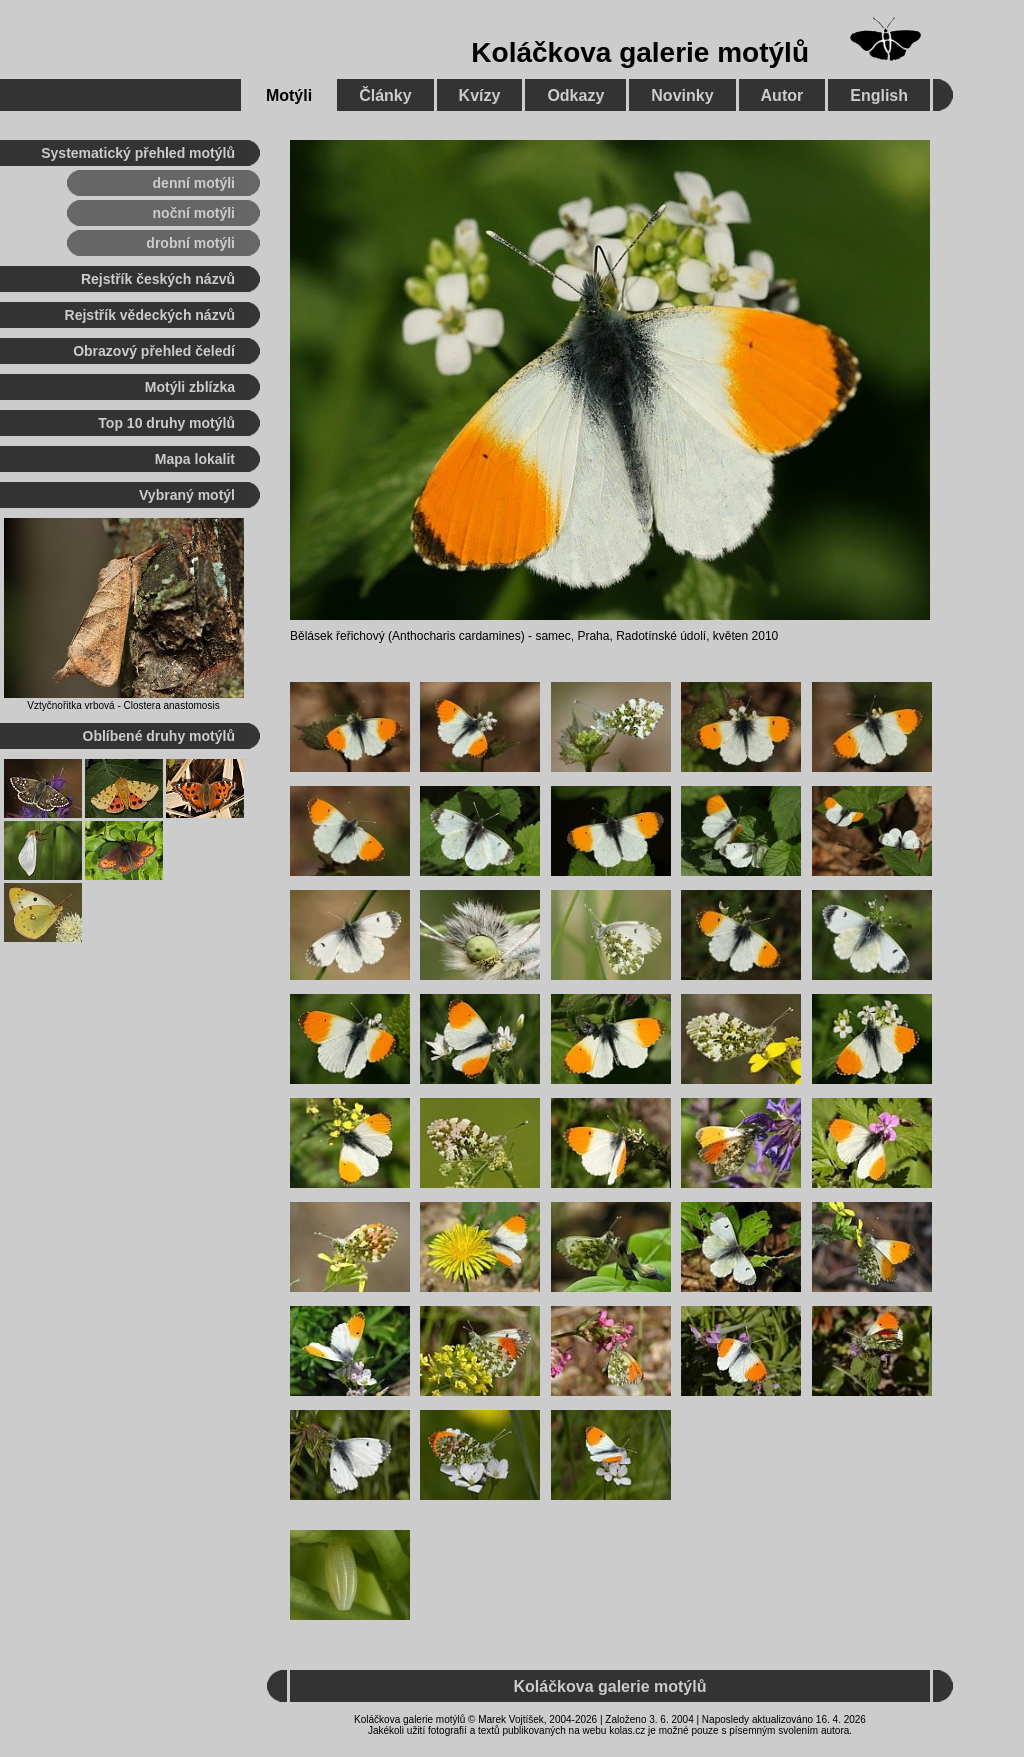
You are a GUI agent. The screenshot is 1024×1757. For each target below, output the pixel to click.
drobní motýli (190, 243)
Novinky (682, 95)
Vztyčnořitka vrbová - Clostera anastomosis (123, 705)
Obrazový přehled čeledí (154, 351)
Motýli (289, 95)
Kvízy (480, 95)
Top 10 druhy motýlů (166, 423)
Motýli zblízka (190, 387)
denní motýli (194, 183)
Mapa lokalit (195, 459)
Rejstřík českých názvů (158, 279)
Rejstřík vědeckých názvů (150, 315)
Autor (782, 95)
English (879, 95)
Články (385, 95)
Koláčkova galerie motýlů (640, 52)
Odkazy (575, 95)
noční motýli (194, 213)
